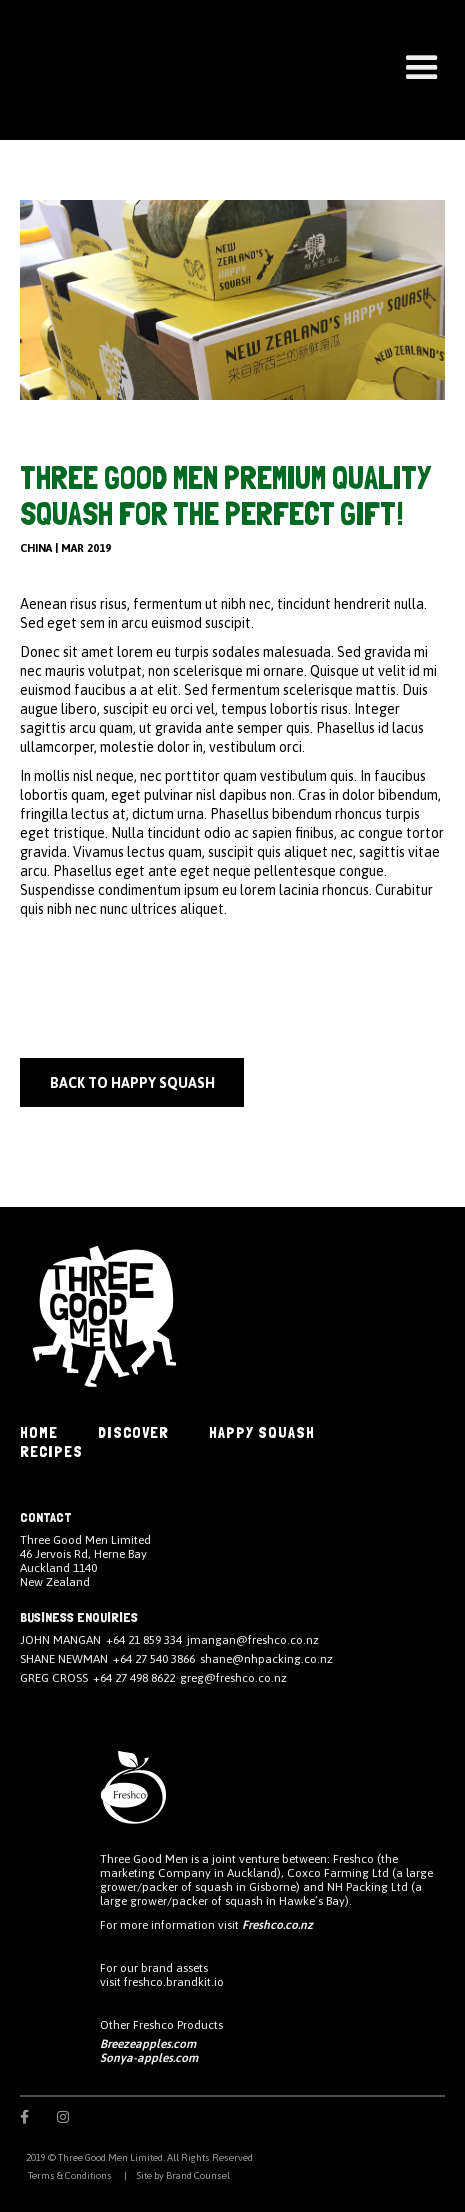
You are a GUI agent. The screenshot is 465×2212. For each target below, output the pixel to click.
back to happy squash (132, 1083)
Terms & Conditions (69, 2175)
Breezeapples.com (148, 2044)
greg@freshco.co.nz (233, 1678)
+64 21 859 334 (144, 1640)
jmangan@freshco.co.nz (253, 1640)
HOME (39, 1432)
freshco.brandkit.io (174, 1982)
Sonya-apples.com (149, 2058)
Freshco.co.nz (277, 1925)
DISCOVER (133, 1432)
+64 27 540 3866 (154, 1659)
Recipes (51, 1451)
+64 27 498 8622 (134, 1678)
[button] (422, 68)
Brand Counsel (198, 2175)
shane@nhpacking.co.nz (266, 1659)
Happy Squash (262, 1432)
